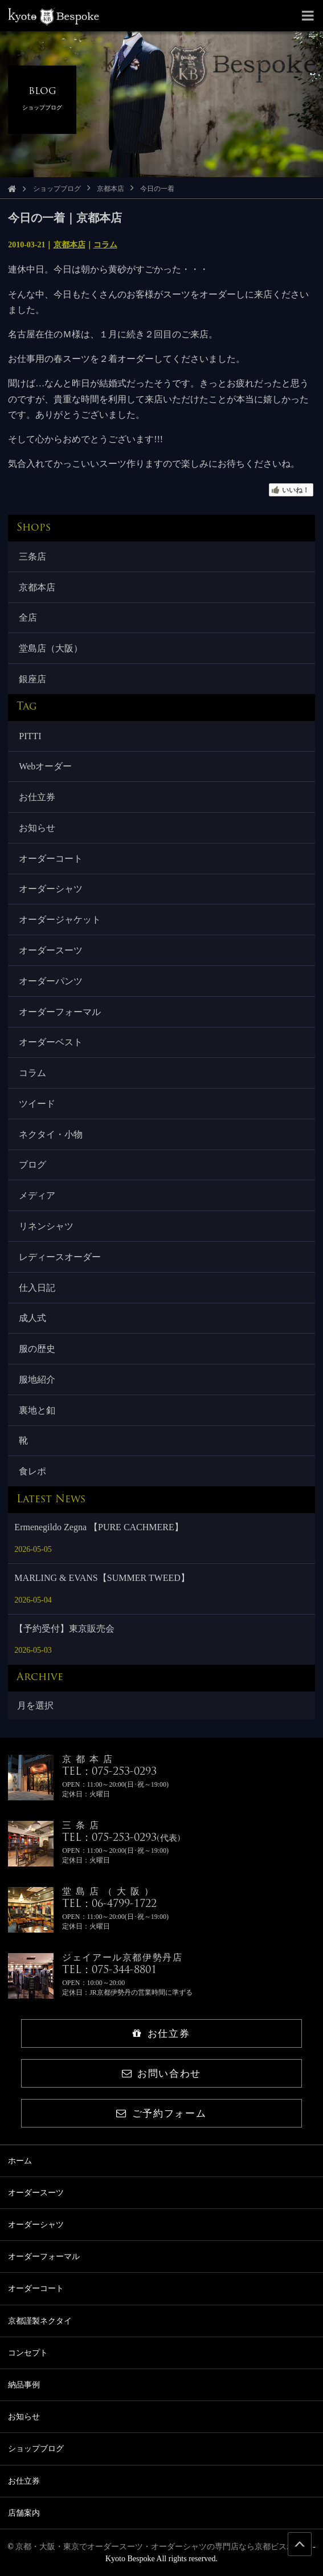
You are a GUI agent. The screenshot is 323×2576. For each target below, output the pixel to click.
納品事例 (24, 2385)
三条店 (32, 556)
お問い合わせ (161, 2073)
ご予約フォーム (161, 2113)
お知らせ (37, 828)
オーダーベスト (51, 1042)
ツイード (37, 1103)
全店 (28, 617)
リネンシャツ (46, 1226)
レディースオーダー (60, 1257)
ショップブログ (57, 189)
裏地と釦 (37, 1410)
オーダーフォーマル (60, 1012)
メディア (37, 1195)
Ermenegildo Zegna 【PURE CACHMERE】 (98, 1527)
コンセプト (28, 2353)
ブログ (32, 1164)
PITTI (30, 736)
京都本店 (110, 189)
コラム (105, 245)
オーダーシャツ (51, 889)
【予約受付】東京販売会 (64, 1628)
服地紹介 (37, 1379)
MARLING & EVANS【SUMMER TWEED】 (101, 1578)
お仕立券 (37, 797)
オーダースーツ (51, 950)
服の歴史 (37, 1349)
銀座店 (32, 679)
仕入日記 (37, 1288)
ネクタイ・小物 (51, 1134)
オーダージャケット (60, 919)
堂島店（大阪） (51, 648)
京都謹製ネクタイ (40, 2321)
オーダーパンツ (51, 981)
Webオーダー (45, 766)
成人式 (32, 1318)
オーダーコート (51, 858)
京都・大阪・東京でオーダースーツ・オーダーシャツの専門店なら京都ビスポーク (162, 2546)
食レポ (32, 1471)
